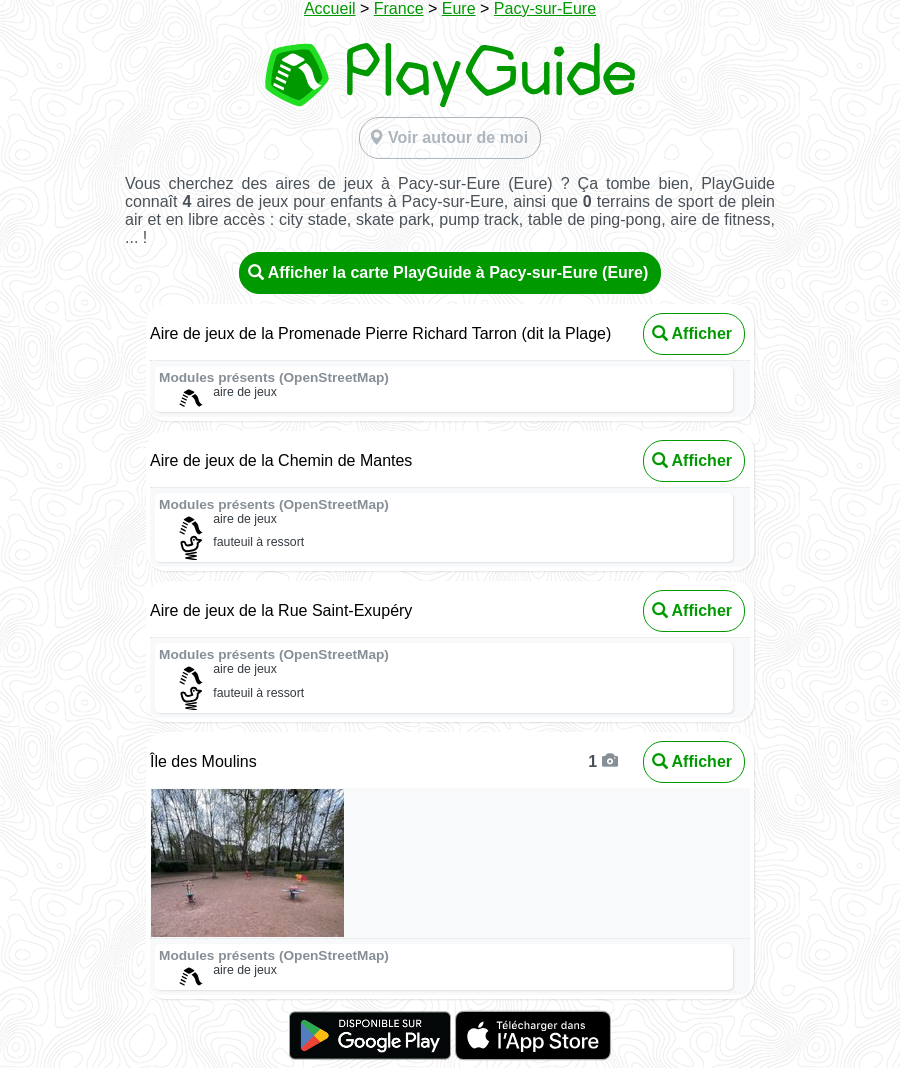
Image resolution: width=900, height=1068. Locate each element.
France (399, 8)
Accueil (330, 8)
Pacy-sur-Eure (545, 8)
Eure (459, 8)
